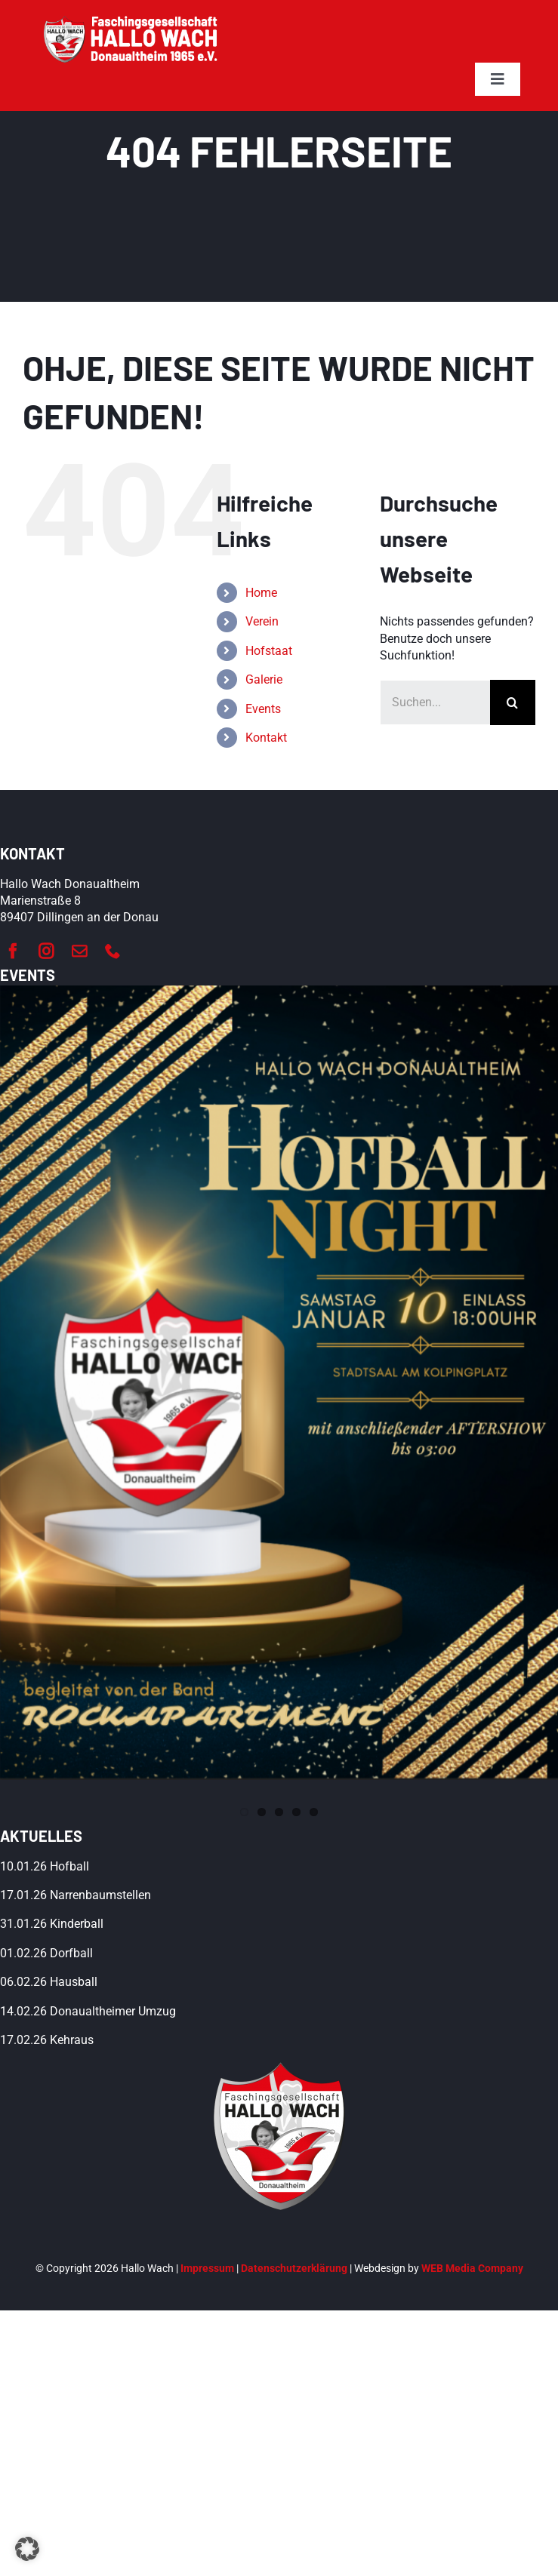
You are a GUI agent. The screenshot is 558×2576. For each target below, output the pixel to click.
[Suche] (512, 702)
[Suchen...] (435, 702)
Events (263, 709)
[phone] (112, 951)
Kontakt (266, 737)
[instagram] (46, 951)
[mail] (79, 951)
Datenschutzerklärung (294, 2268)
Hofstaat (268, 651)
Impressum (207, 2268)
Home (261, 593)
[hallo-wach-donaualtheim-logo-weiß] (132, 21)
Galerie (263, 679)
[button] (27, 2549)
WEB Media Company (472, 2268)
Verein (262, 621)
